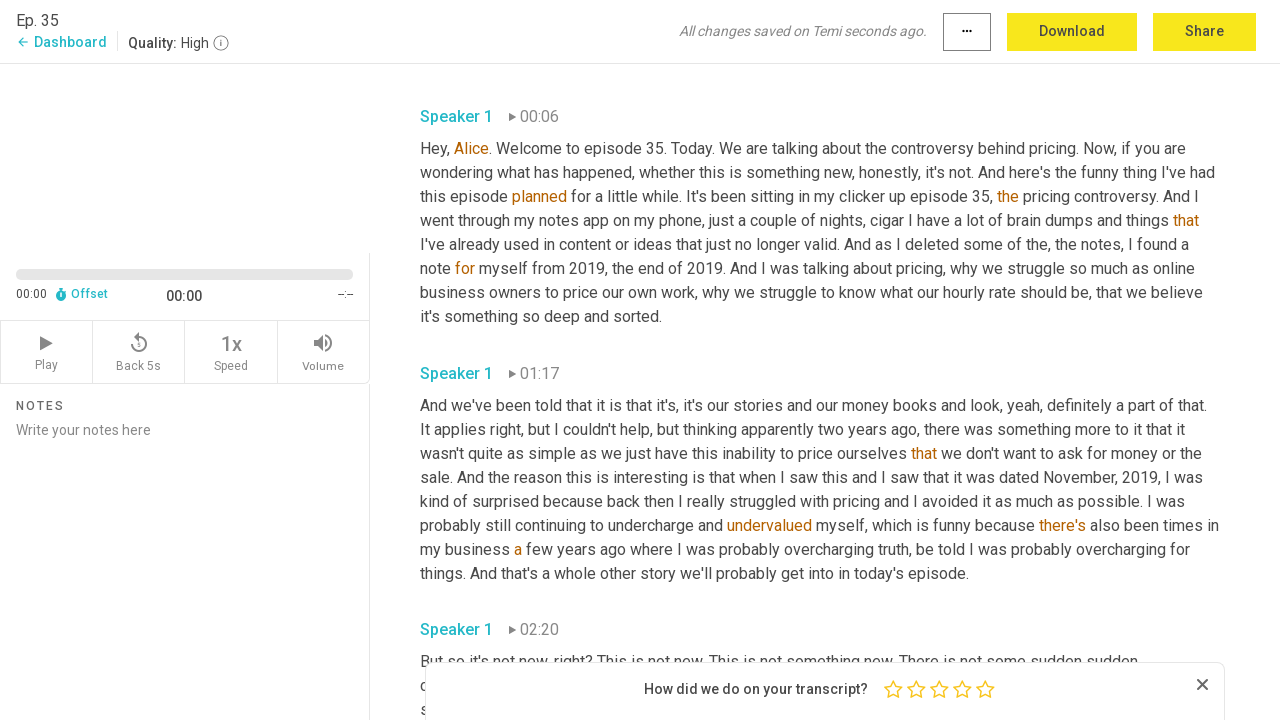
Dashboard (61, 42)
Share (1204, 31)
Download (1072, 31)
